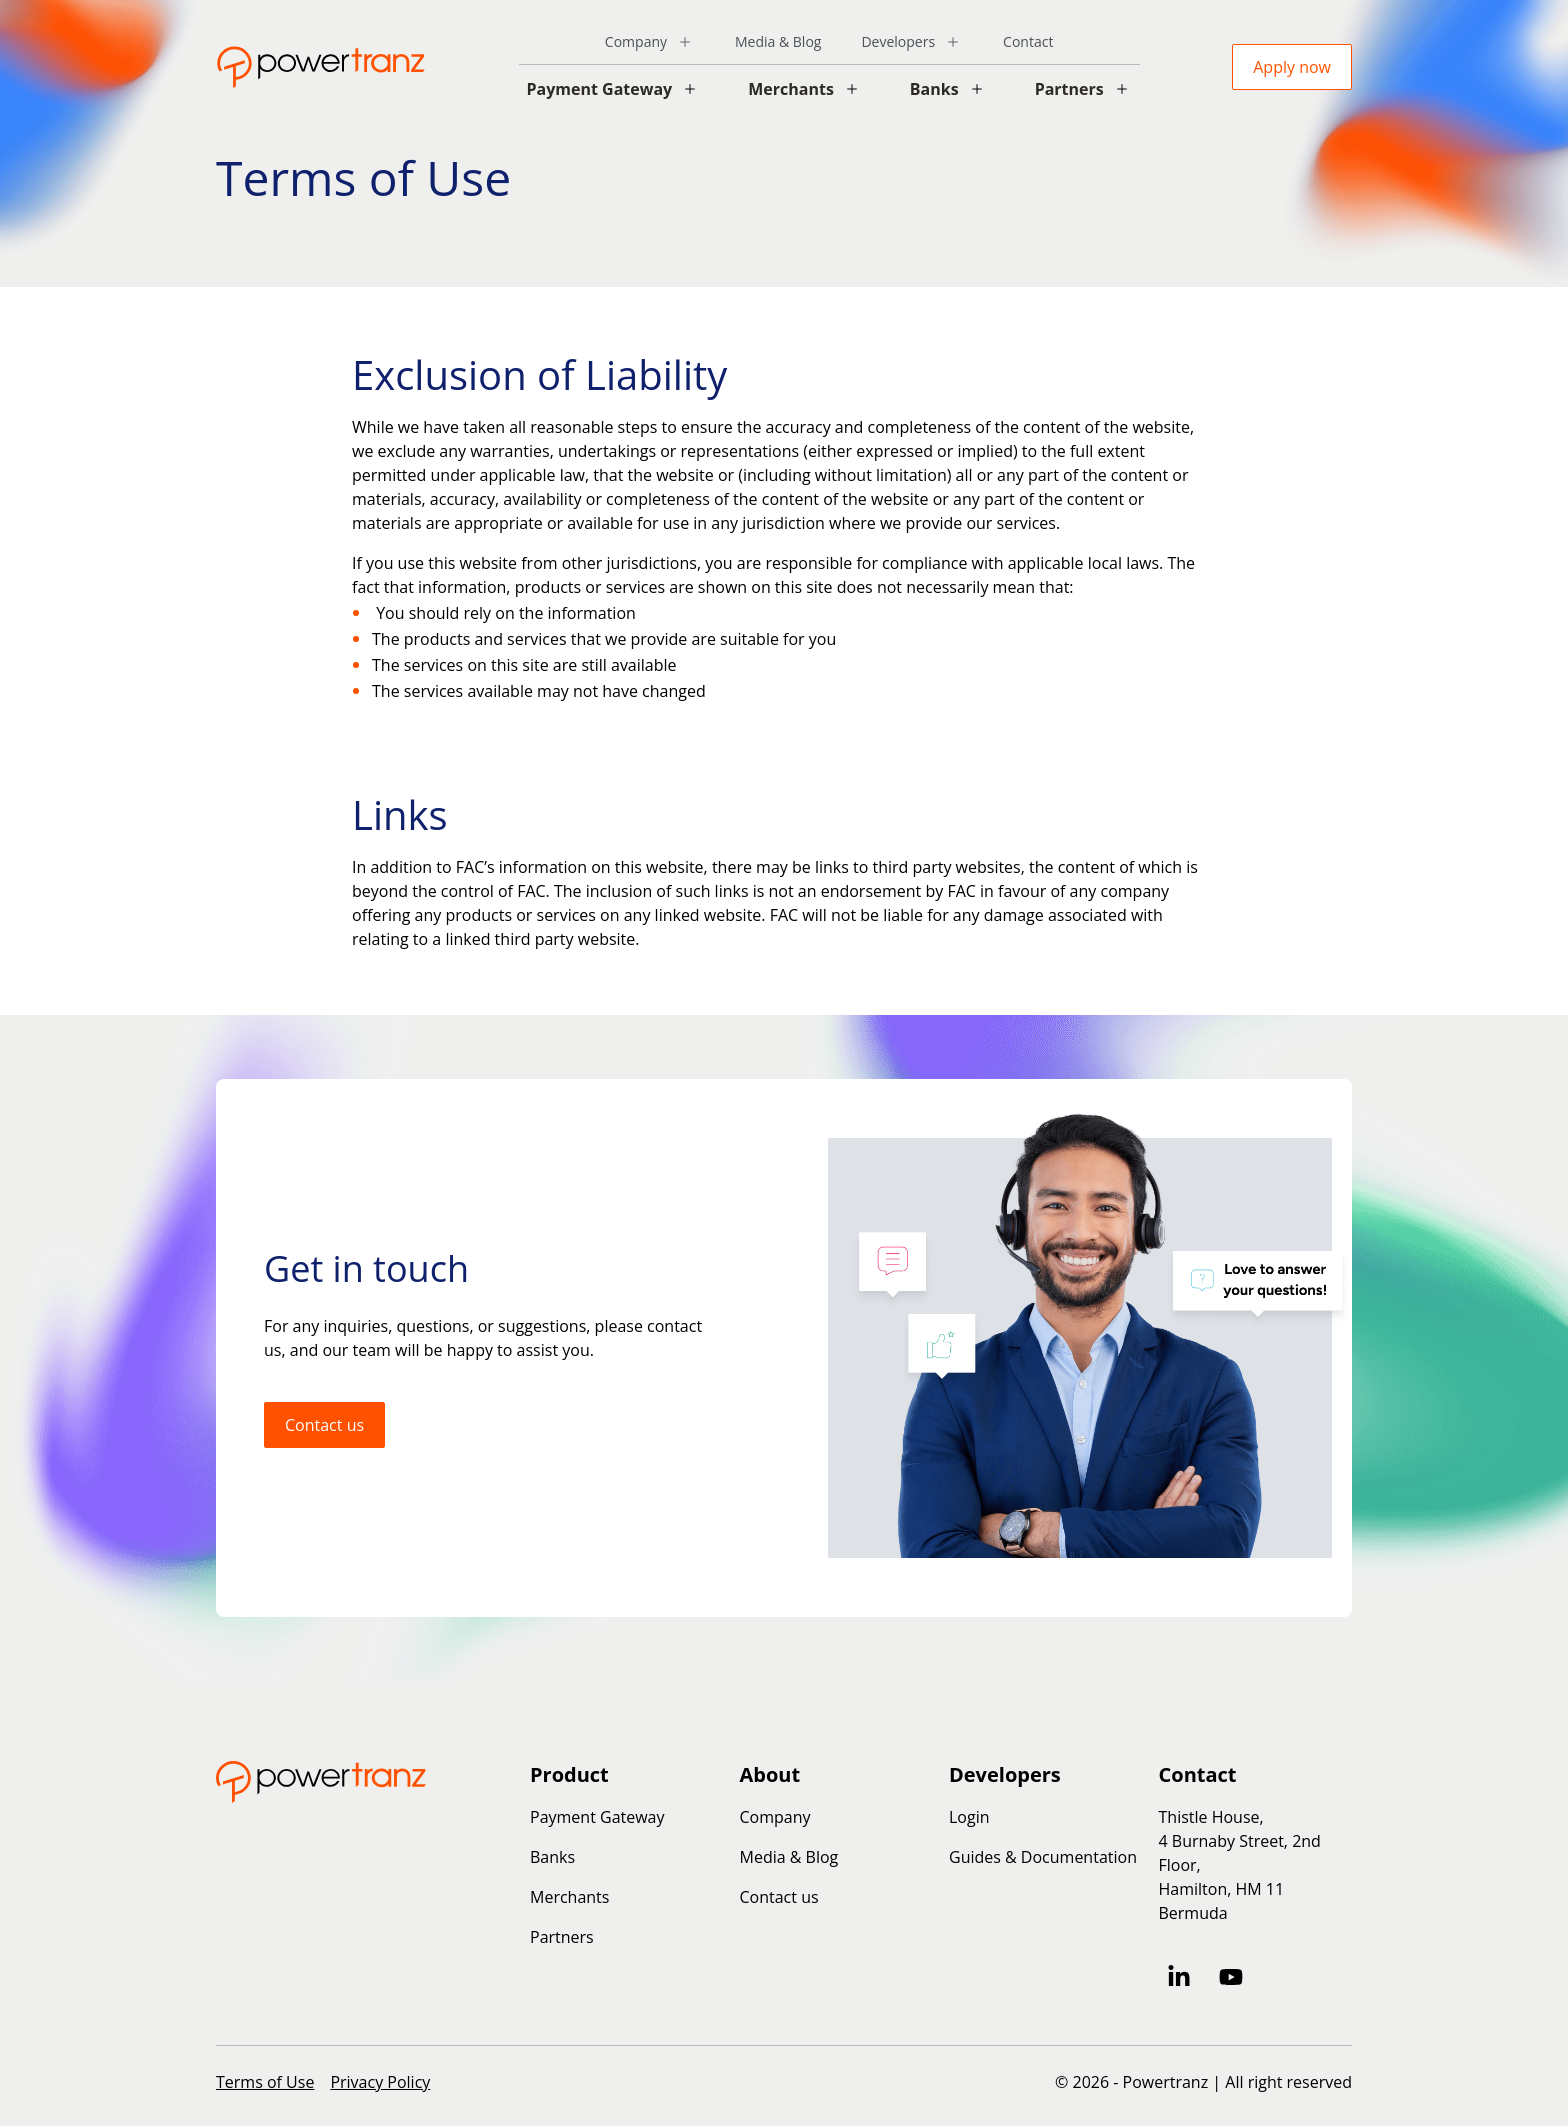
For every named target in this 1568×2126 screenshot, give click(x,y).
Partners (1069, 89)
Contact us (324, 1425)
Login (969, 1817)
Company (636, 41)
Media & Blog (778, 41)
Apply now (1292, 67)
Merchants (791, 89)
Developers (898, 41)
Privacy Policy (380, 2082)
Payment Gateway (600, 89)
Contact (1028, 41)
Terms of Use (265, 2082)
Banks (934, 89)
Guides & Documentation (1043, 1857)
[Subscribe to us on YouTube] (1231, 1977)
